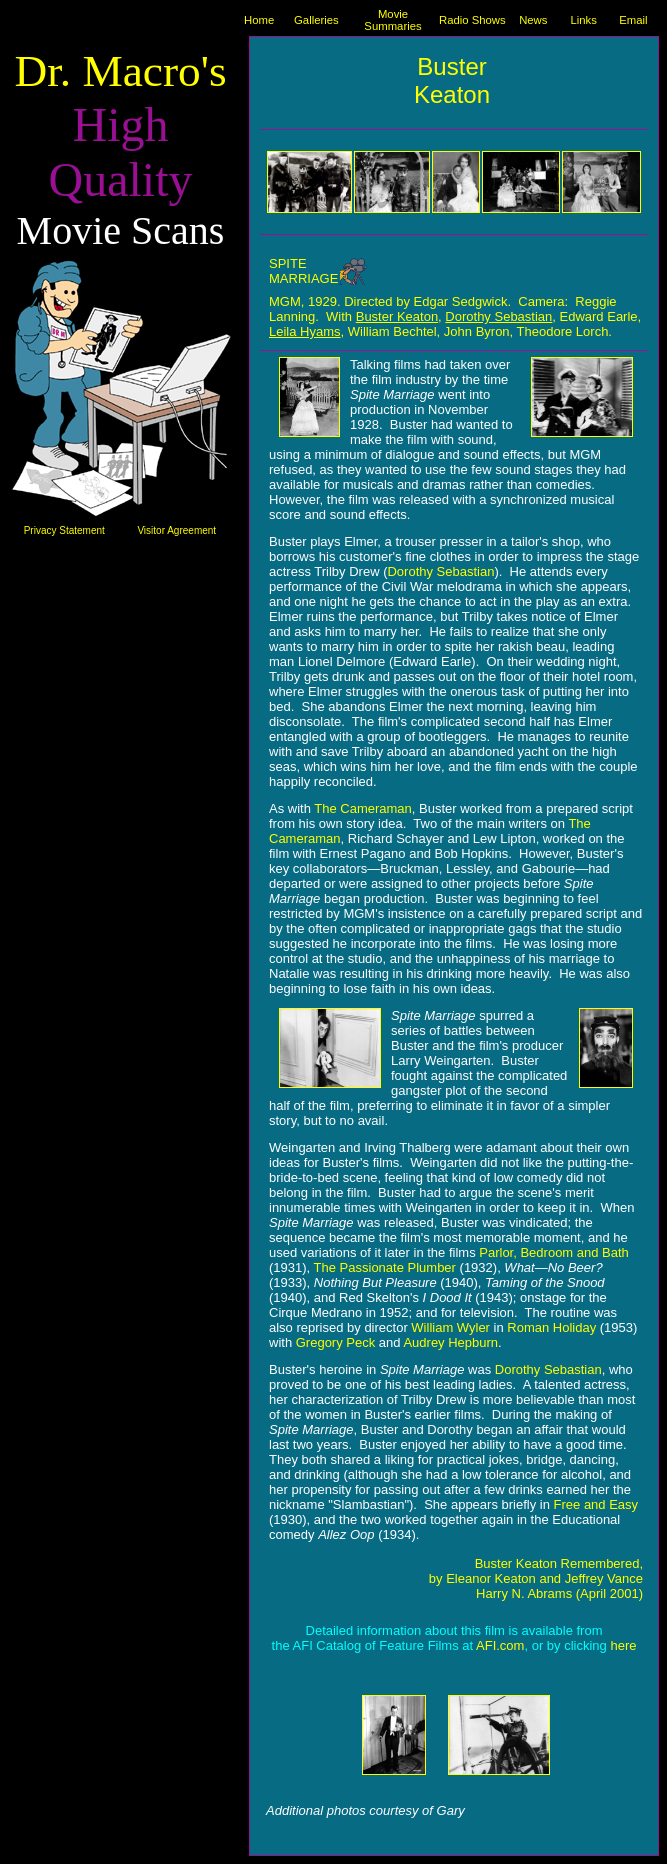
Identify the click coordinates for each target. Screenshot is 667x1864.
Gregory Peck (335, 1342)
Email (633, 20)
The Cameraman (363, 808)
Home (259, 20)
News (533, 20)
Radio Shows (472, 20)
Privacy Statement (64, 530)
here (623, 1645)
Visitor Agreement (176, 530)
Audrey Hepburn (450, 1342)
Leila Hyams (305, 331)
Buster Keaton (397, 316)
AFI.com (500, 1645)
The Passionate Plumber (385, 1267)
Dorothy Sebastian (498, 316)
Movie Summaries (392, 20)
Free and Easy (596, 1504)
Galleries (316, 20)
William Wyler (450, 1327)
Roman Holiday (551, 1327)
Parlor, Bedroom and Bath (554, 1252)
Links (583, 20)
